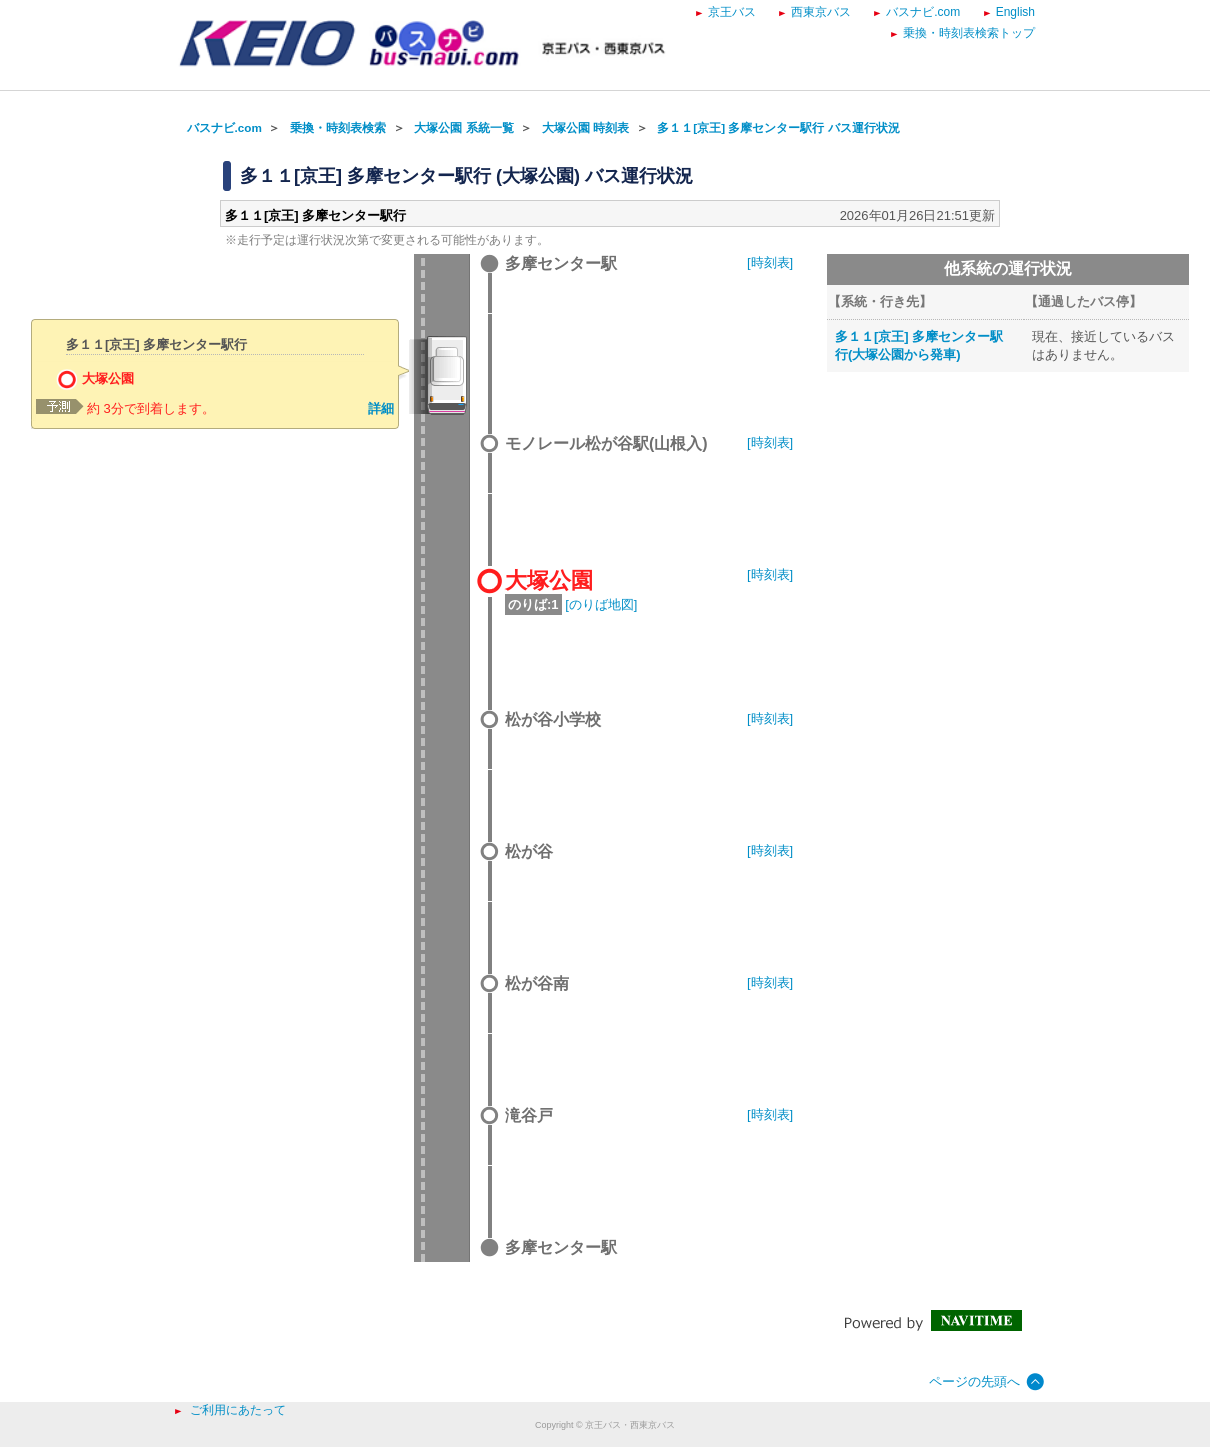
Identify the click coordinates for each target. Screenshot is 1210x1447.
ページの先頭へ (974, 1381)
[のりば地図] (601, 604)
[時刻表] (770, 262)
